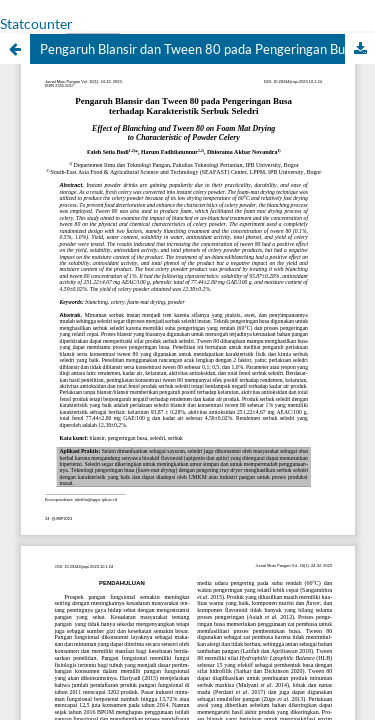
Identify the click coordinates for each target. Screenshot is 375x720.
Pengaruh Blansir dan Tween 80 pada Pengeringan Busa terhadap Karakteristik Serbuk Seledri (207, 49)
